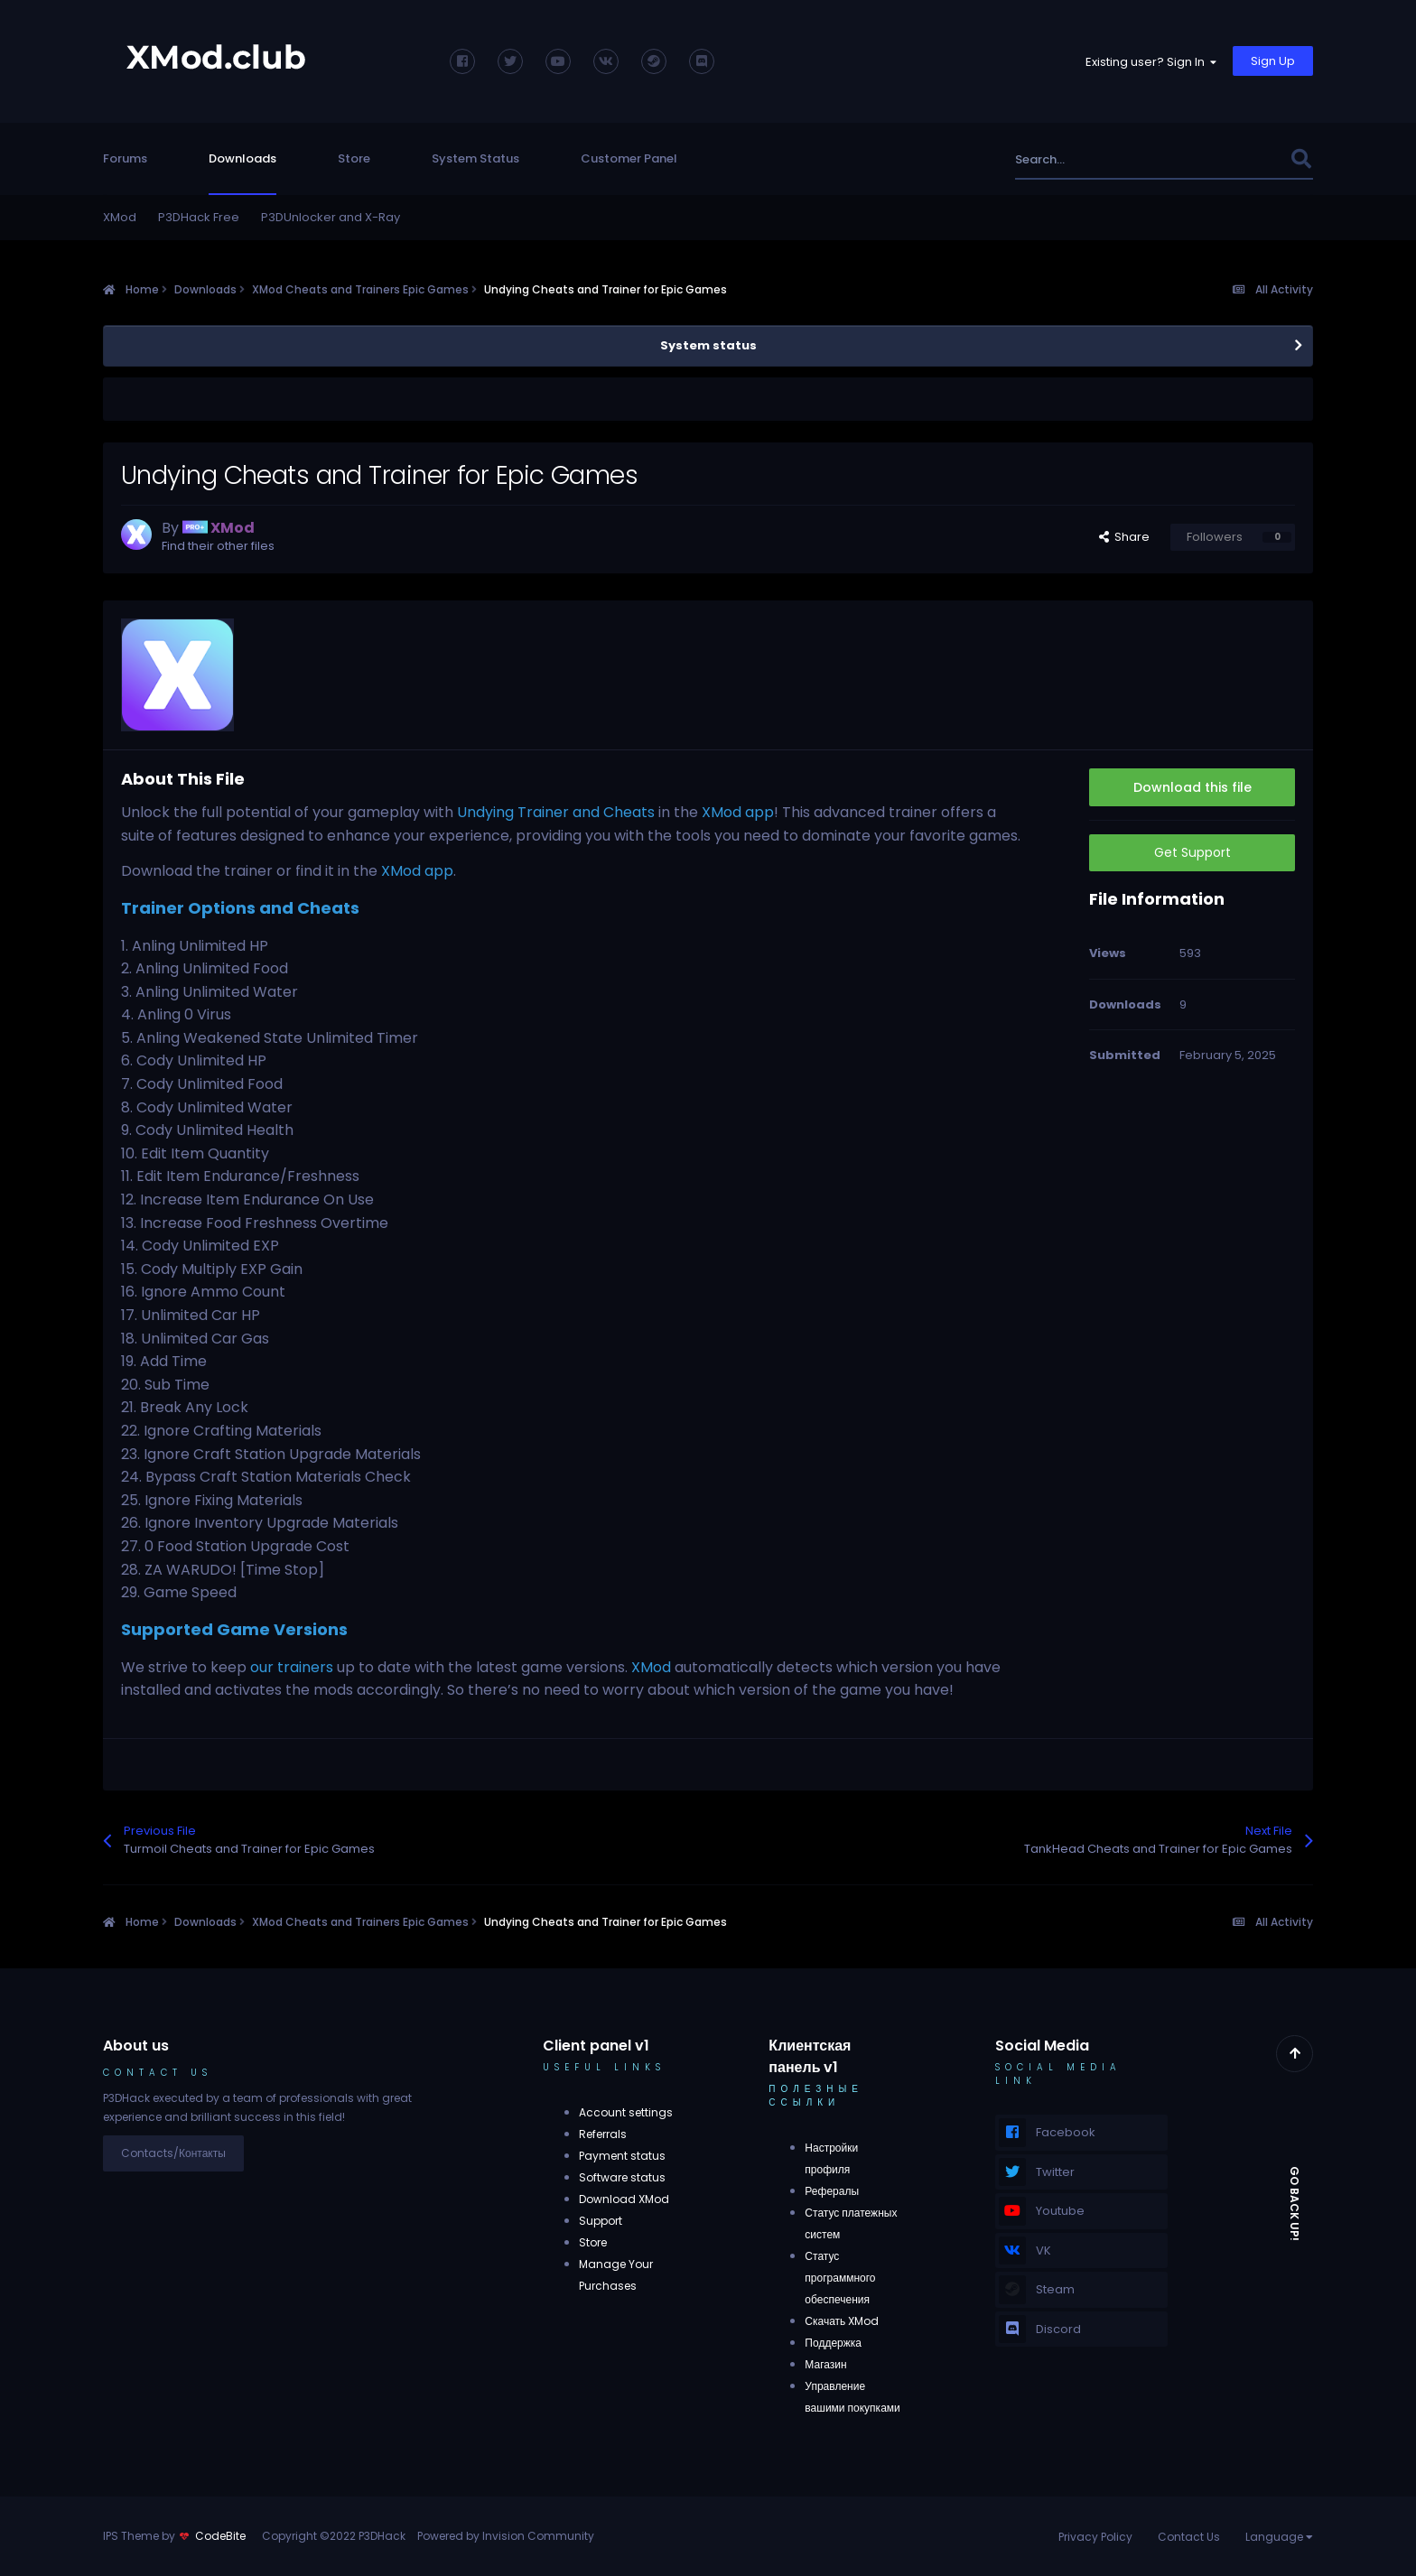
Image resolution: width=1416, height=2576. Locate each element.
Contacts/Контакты (173, 2153)
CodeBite (220, 2535)
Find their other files (218, 545)
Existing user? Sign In (1150, 61)
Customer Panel (629, 158)
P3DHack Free (198, 217)
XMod (119, 217)
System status (708, 345)
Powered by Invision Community (505, 2535)
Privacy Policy (1095, 2536)
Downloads (242, 158)
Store (354, 158)
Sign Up (1273, 61)
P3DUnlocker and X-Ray (330, 217)
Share (1124, 536)
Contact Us (1189, 2536)
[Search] (1113, 159)
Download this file (1192, 787)
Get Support (1192, 852)
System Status (475, 158)
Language (1279, 2536)
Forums (125, 158)
